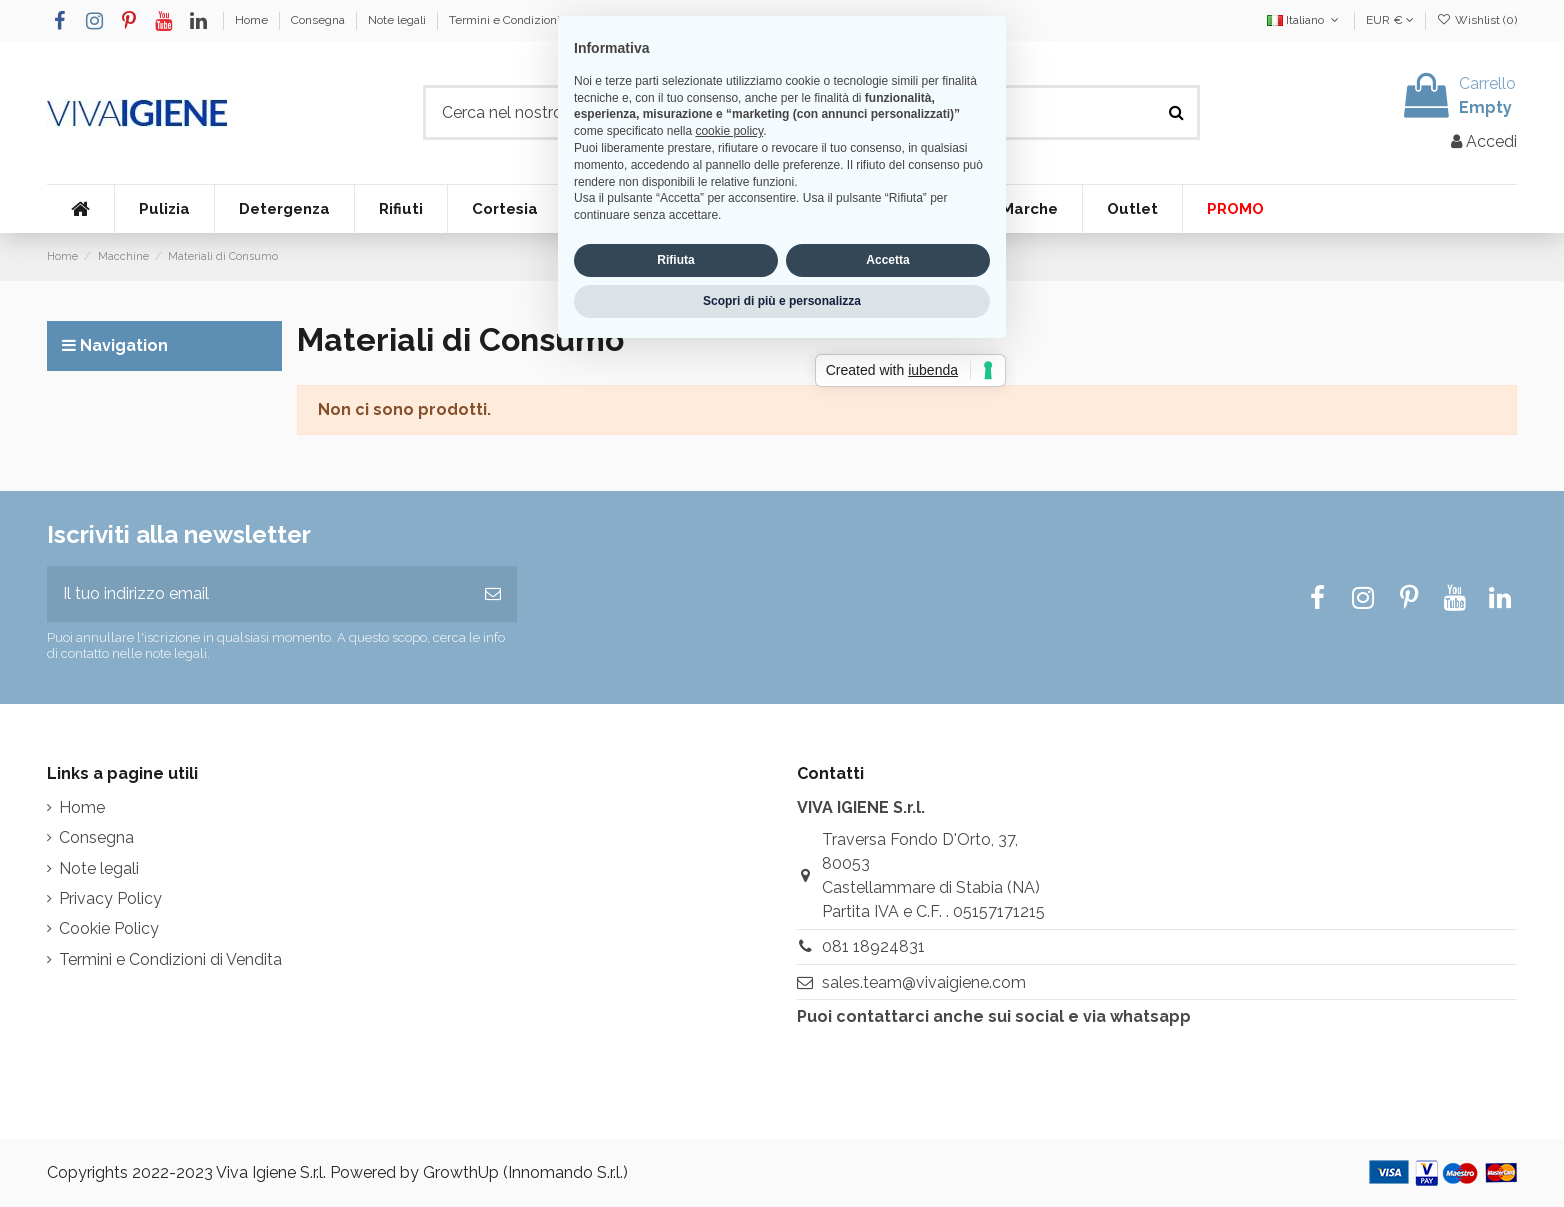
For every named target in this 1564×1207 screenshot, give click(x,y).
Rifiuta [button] (675, 687)
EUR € (1390, 20)
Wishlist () (1477, 20)
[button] (164, 209)
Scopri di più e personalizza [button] (782, 727)
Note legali (398, 20)
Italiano (1304, 20)
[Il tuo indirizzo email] (258, 594)
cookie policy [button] (729, 558)
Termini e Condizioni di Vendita (533, 20)
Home (253, 20)
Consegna (319, 20)
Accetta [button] (887, 687)
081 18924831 (873, 946)
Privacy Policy (110, 898)
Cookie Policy (109, 928)
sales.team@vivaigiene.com (924, 982)
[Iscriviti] (493, 594)
